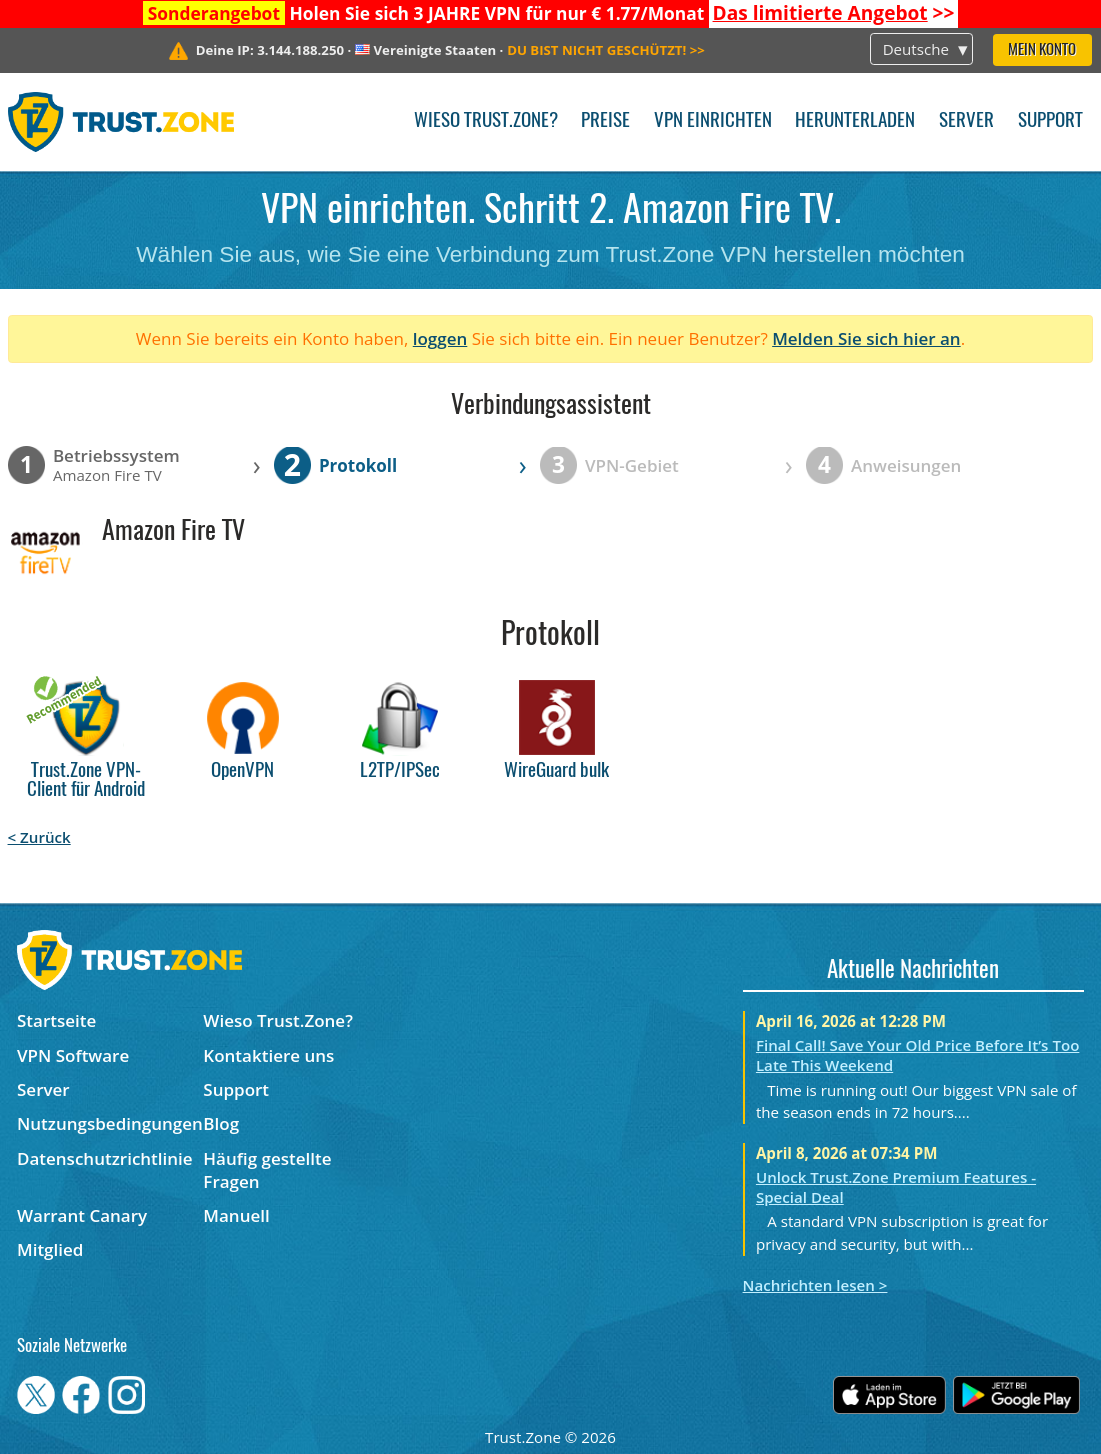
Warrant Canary (82, 1215)
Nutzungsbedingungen (110, 1123)
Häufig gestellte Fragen (267, 1170)
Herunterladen (855, 121)
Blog (221, 1123)
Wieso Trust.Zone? (486, 121)
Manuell (236, 1215)
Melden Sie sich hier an (866, 338)
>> (834, 13)
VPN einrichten (713, 121)
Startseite (56, 1020)
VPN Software (73, 1055)
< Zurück (39, 837)
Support (1050, 121)
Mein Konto (1042, 50)
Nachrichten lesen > (815, 1285)
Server (966, 121)
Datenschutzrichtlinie (105, 1158)
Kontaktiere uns (268, 1055)
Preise (605, 121)
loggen (440, 338)
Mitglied (50, 1249)
